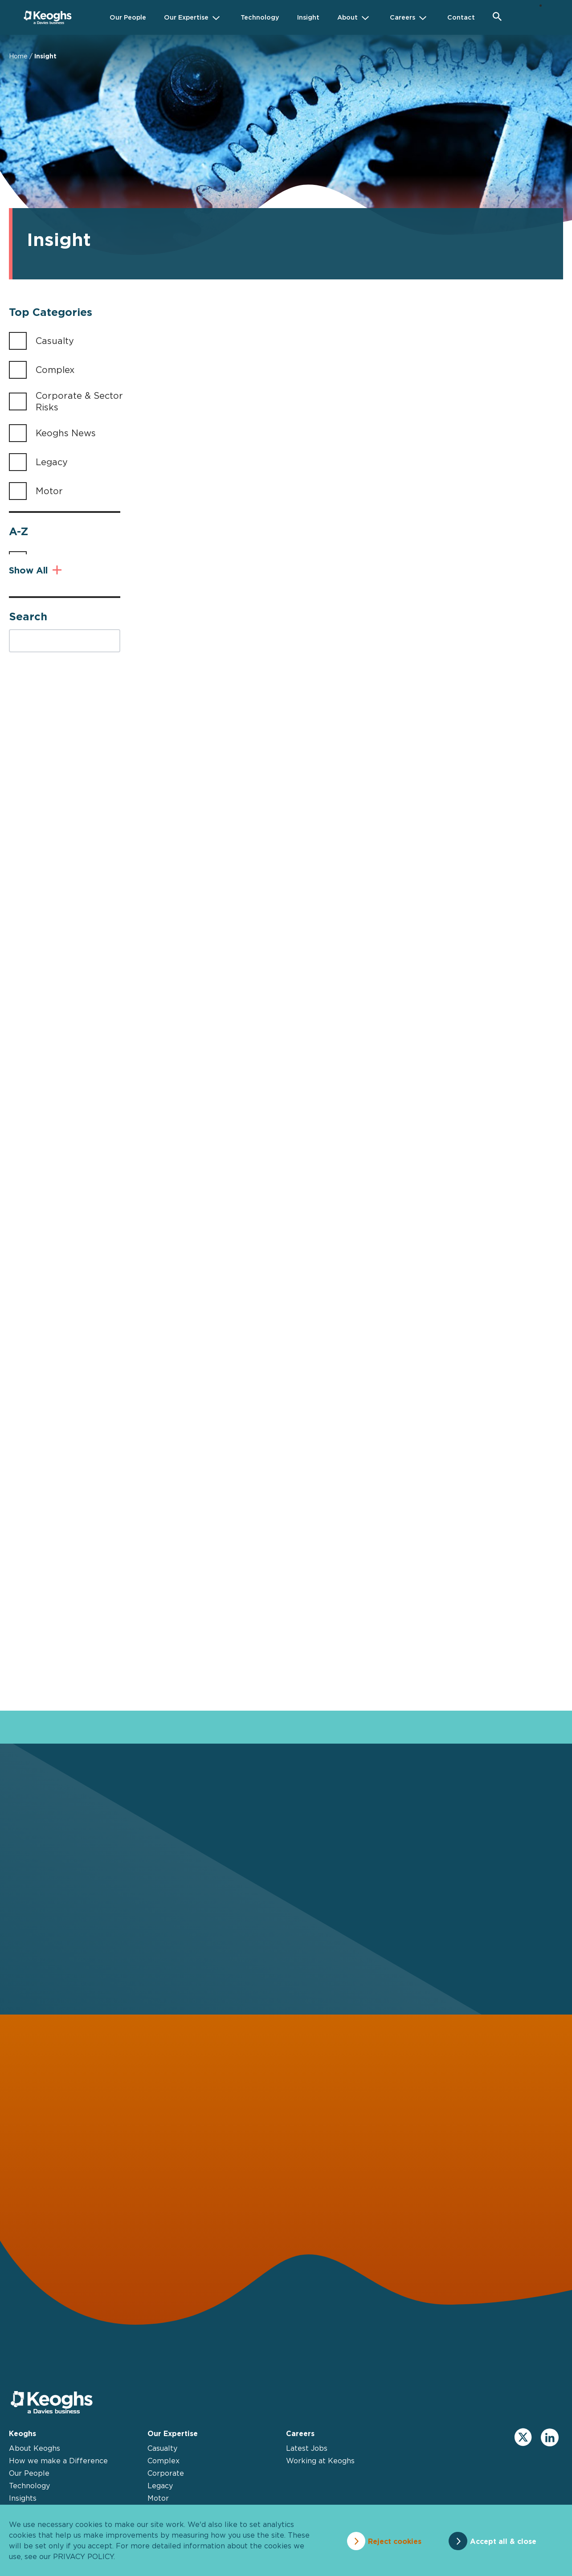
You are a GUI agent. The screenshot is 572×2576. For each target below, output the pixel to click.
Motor (49, 491)
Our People (29, 2490)
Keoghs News (66, 433)
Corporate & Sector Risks (79, 401)
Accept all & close (506, 2540)
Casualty (55, 340)
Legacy (52, 462)
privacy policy (83, 2556)
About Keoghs (34, 2465)
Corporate (165, 2490)
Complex (55, 369)
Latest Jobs (306, 2465)
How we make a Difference (58, 2477)
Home (18, 56)
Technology (29, 2502)
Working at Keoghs (320, 2477)
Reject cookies (391, 2540)
